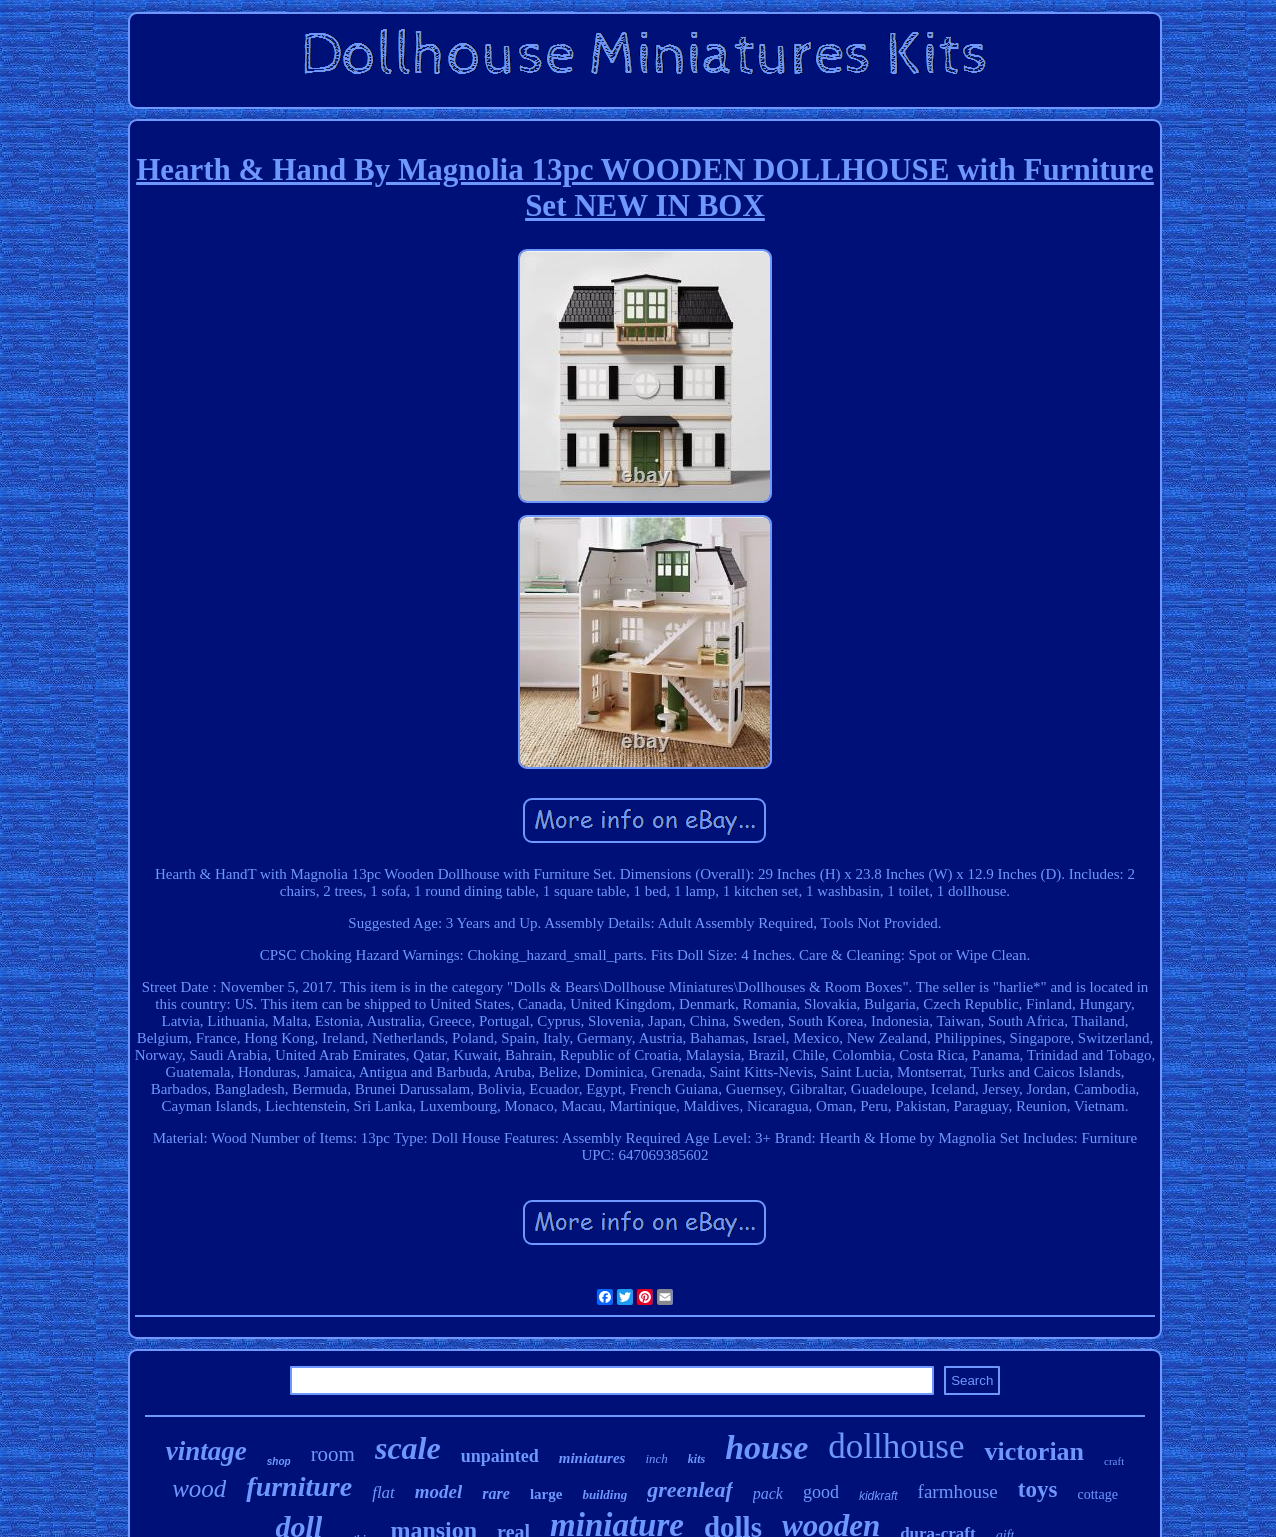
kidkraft (878, 1496)
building (604, 1494)
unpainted (500, 1456)
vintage (206, 1451)
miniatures (592, 1458)
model (439, 1491)
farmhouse (958, 1491)
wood (199, 1488)
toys (1038, 1489)
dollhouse (896, 1446)
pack (768, 1493)
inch (656, 1458)
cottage (1097, 1494)
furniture (299, 1486)
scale (408, 1448)
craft (1114, 1461)
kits (696, 1459)
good (821, 1492)
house (766, 1447)
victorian (1034, 1451)
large (546, 1494)
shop (279, 1461)
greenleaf (690, 1489)
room (333, 1454)
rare (496, 1493)
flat (383, 1492)
